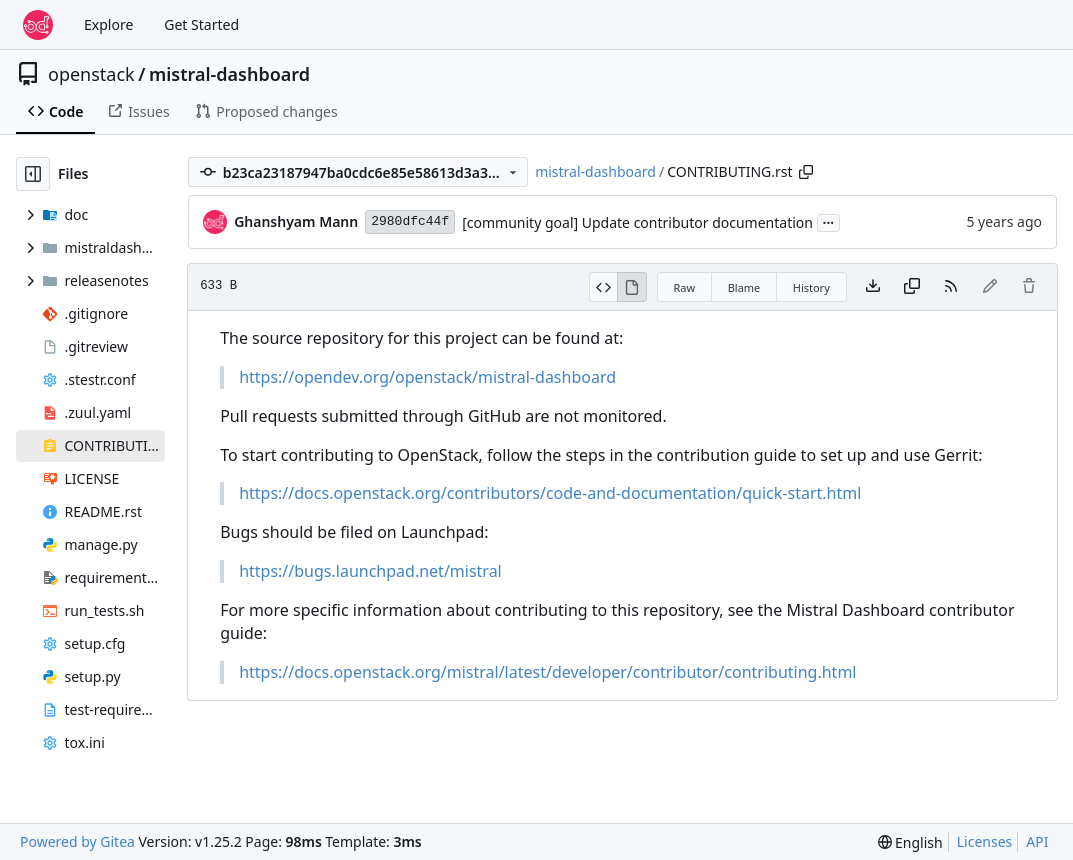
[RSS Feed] (951, 287)
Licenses (985, 841)
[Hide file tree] (33, 174)
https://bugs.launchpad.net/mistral (370, 571)
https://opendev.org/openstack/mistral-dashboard (427, 377)
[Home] (38, 25)
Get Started (201, 24)
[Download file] (873, 287)
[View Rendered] (632, 287)
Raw (685, 287)
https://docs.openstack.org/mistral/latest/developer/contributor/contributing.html (547, 672)
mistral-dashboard (229, 74)
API (1037, 841)
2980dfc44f (410, 221)
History (811, 287)
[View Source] (603, 287)
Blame (744, 287)
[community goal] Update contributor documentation (637, 222)
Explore (108, 24)
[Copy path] (806, 172)
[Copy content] (912, 287)
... (829, 221)
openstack (91, 74)
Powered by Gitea (77, 841)
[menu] (910, 842)
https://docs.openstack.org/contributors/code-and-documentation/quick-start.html (550, 493)
